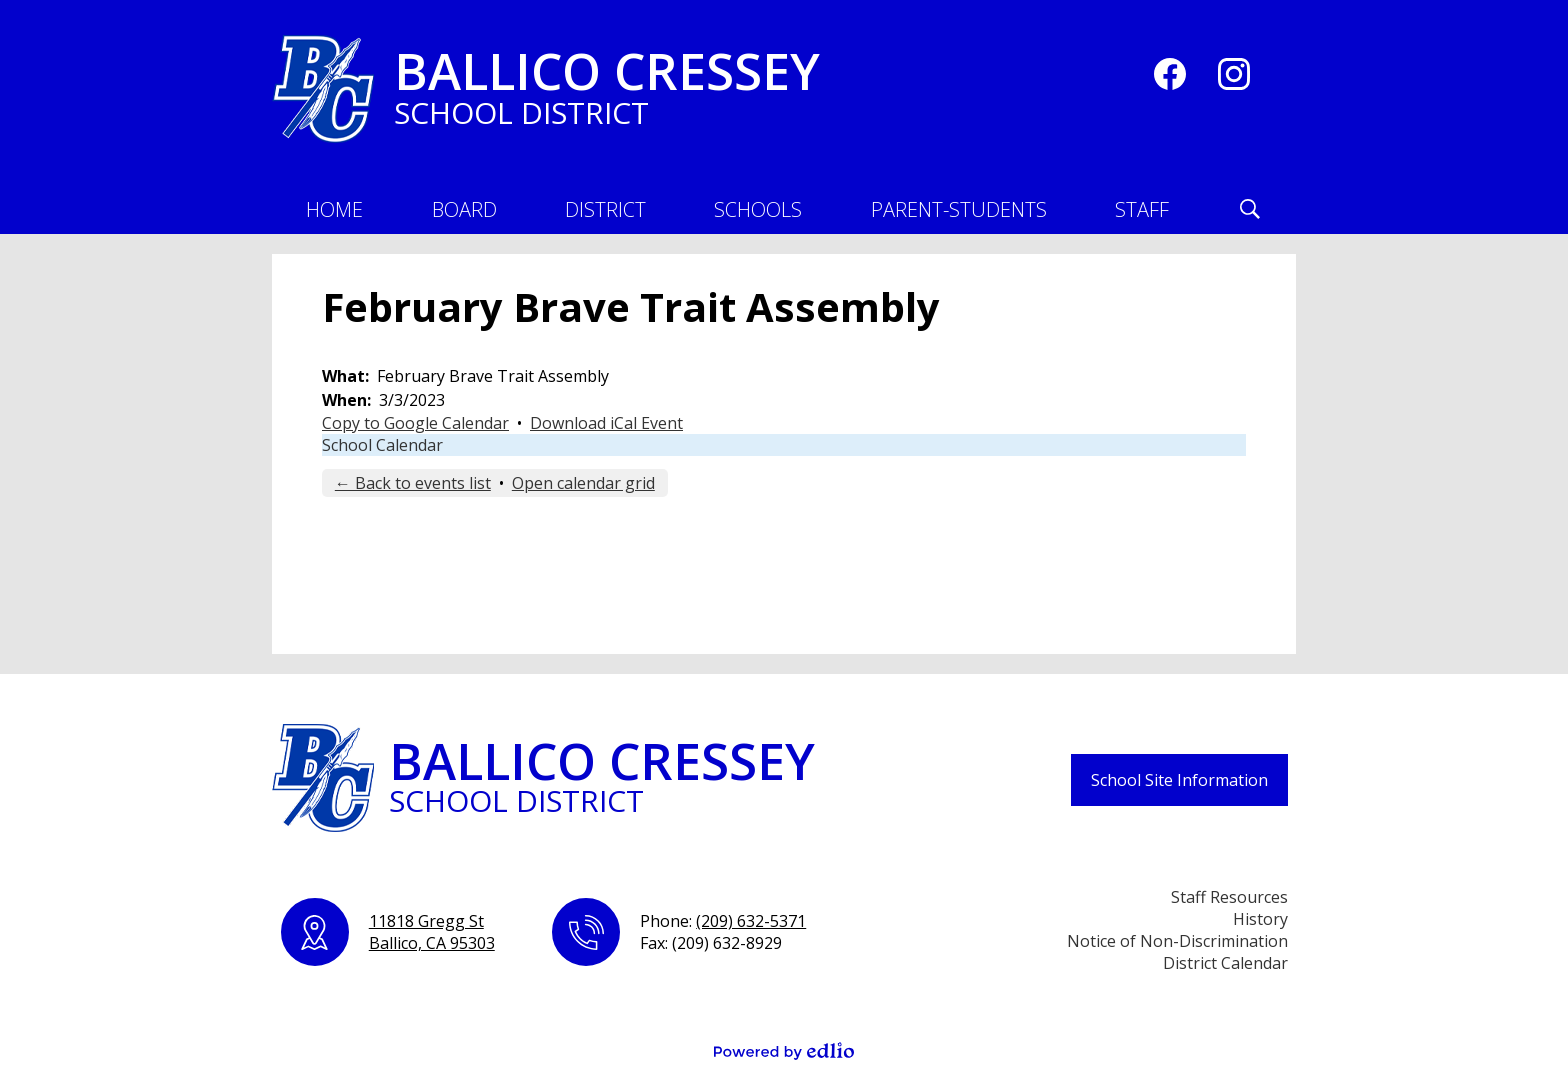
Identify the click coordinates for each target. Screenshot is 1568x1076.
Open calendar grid (583, 483)
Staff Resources (1229, 897)
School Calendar (382, 445)
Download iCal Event (606, 423)
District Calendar (1225, 963)
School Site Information (1179, 780)
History (1260, 919)
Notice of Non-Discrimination (1177, 941)
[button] (464, 209)
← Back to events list (413, 483)
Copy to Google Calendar (415, 423)
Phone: (723, 921)
